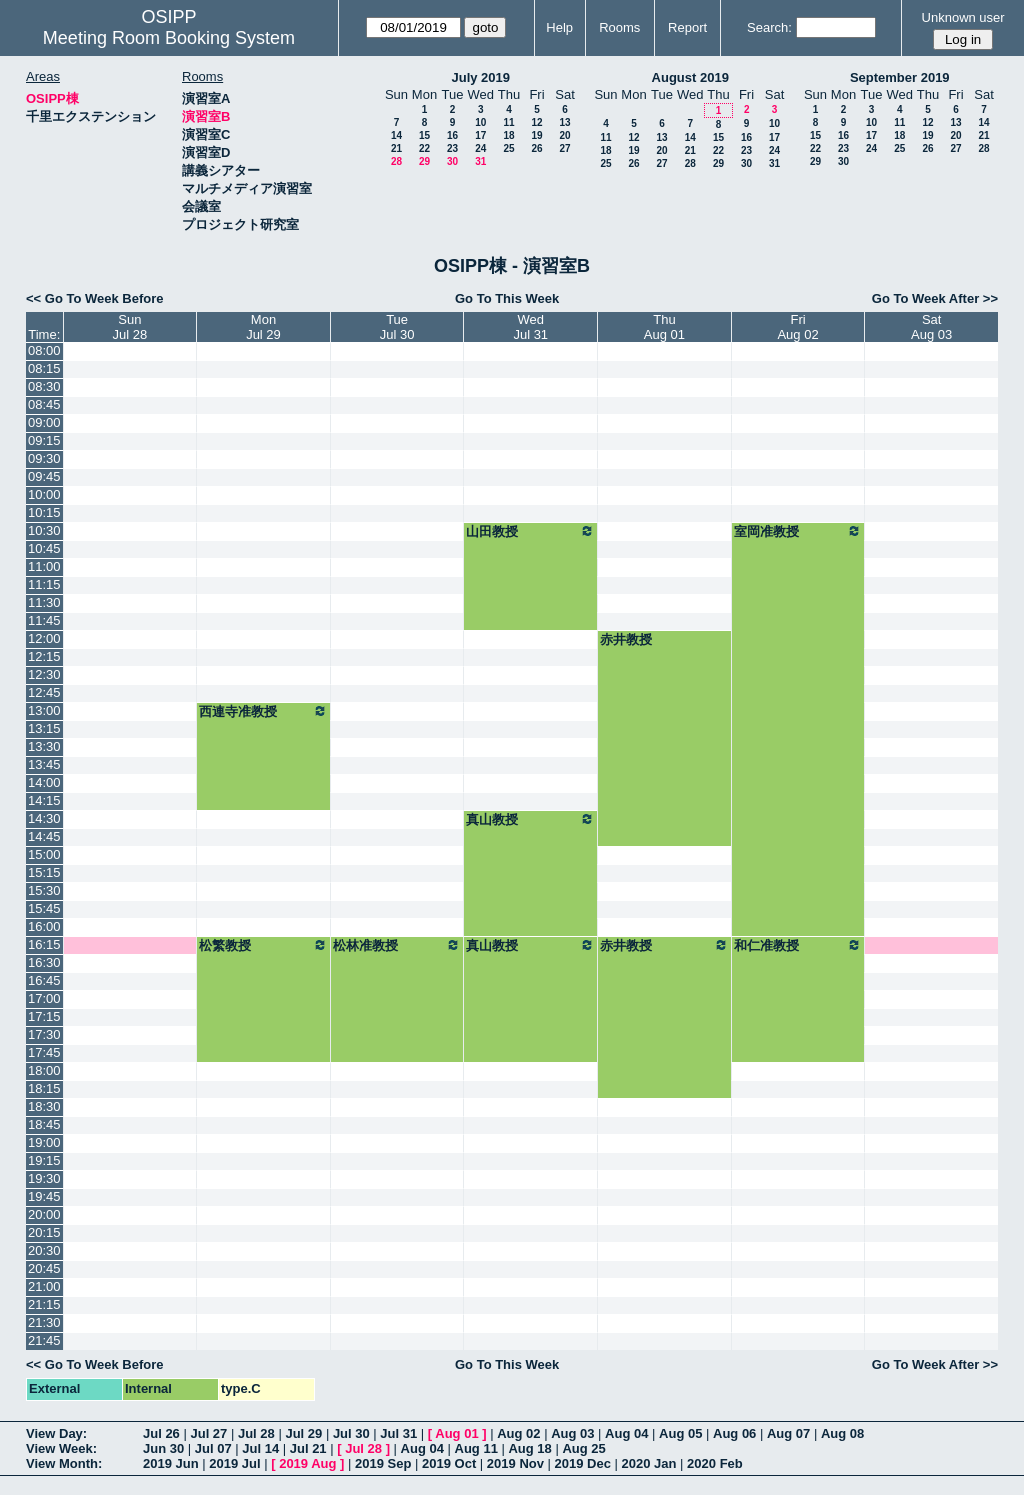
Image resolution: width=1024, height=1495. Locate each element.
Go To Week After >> (935, 298)
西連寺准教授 (263, 711)
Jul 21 (308, 1448)
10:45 (44, 548)
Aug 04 (626, 1433)
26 (536, 148)
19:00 (44, 1142)
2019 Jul (234, 1463)
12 (536, 122)
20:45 (44, 1268)
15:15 (44, 872)
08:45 (44, 404)
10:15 (44, 512)
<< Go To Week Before (95, 298)
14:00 (44, 782)
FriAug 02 (797, 327)
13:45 (44, 764)
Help (559, 27)
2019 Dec (583, 1463)
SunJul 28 (130, 327)
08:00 (44, 350)
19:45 (44, 1196)
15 (424, 135)
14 (396, 135)
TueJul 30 (397, 327)
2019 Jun (171, 1463)
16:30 (44, 962)
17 (480, 135)
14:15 (44, 800)
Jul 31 (398, 1433)
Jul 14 (260, 1448)
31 (480, 161)
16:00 (44, 926)
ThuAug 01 (664, 327)
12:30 (44, 674)
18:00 (44, 1070)
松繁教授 (263, 945)
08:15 (44, 368)
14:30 (44, 818)
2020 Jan (649, 1463)
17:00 (44, 998)
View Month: (64, 1463)
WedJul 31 (530, 327)
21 (396, 148)
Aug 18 (529, 1448)
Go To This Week (507, 298)
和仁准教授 (798, 945)
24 (480, 148)
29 (424, 161)
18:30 (44, 1106)
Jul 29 (303, 1433)
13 (564, 122)
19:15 (44, 1160)
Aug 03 (572, 1433)
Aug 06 (734, 1433)
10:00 (44, 494)
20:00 (44, 1214)
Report (687, 27)
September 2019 (900, 77)
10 (480, 122)
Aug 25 (583, 1448)
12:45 (44, 692)
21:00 (44, 1286)
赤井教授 (626, 639)
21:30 (44, 1322)
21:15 (44, 1304)
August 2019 (690, 77)
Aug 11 (476, 1448)
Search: (769, 27)
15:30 (44, 890)
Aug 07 (788, 1433)
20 (564, 135)
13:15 (44, 728)
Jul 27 (208, 1433)
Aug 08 (842, 1433)
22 (424, 148)
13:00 (44, 710)
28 (396, 161)
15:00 (44, 854)
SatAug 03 (931, 327)
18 (508, 135)
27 (564, 148)
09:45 (44, 476)
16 (452, 135)
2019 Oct (449, 1463)
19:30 (44, 1178)
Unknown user (963, 17)
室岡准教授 (798, 531)
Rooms (619, 27)
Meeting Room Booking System (169, 38)
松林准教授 (397, 945)
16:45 (44, 980)
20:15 (44, 1232)
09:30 (44, 458)
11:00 (44, 566)
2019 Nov (515, 1463)
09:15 (44, 440)
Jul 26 (161, 1433)
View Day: (56, 1433)
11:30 (44, 602)
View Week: (61, 1448)
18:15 (44, 1088)
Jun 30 (163, 1448)
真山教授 (530, 819)
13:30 (44, 746)
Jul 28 (256, 1433)
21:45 (44, 1340)
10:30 (44, 530)
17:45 (44, 1052)
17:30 (44, 1034)
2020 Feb (715, 1463)
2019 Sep (383, 1463)
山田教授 (530, 531)
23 (452, 148)
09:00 (44, 422)
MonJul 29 (263, 327)
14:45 (44, 836)
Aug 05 (680, 1433)
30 (452, 161)
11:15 (44, 584)
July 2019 (480, 77)
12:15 (44, 656)
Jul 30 (351, 1433)
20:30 (44, 1250)
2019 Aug (307, 1463)
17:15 (44, 1016)
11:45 (44, 620)
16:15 (44, 944)
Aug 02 (518, 1433)
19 (536, 135)
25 (508, 148)
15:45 (44, 908)
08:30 (44, 386)
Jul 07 (213, 1448)
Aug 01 (456, 1433)
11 (508, 122)
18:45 (44, 1124)
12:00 (44, 638)
